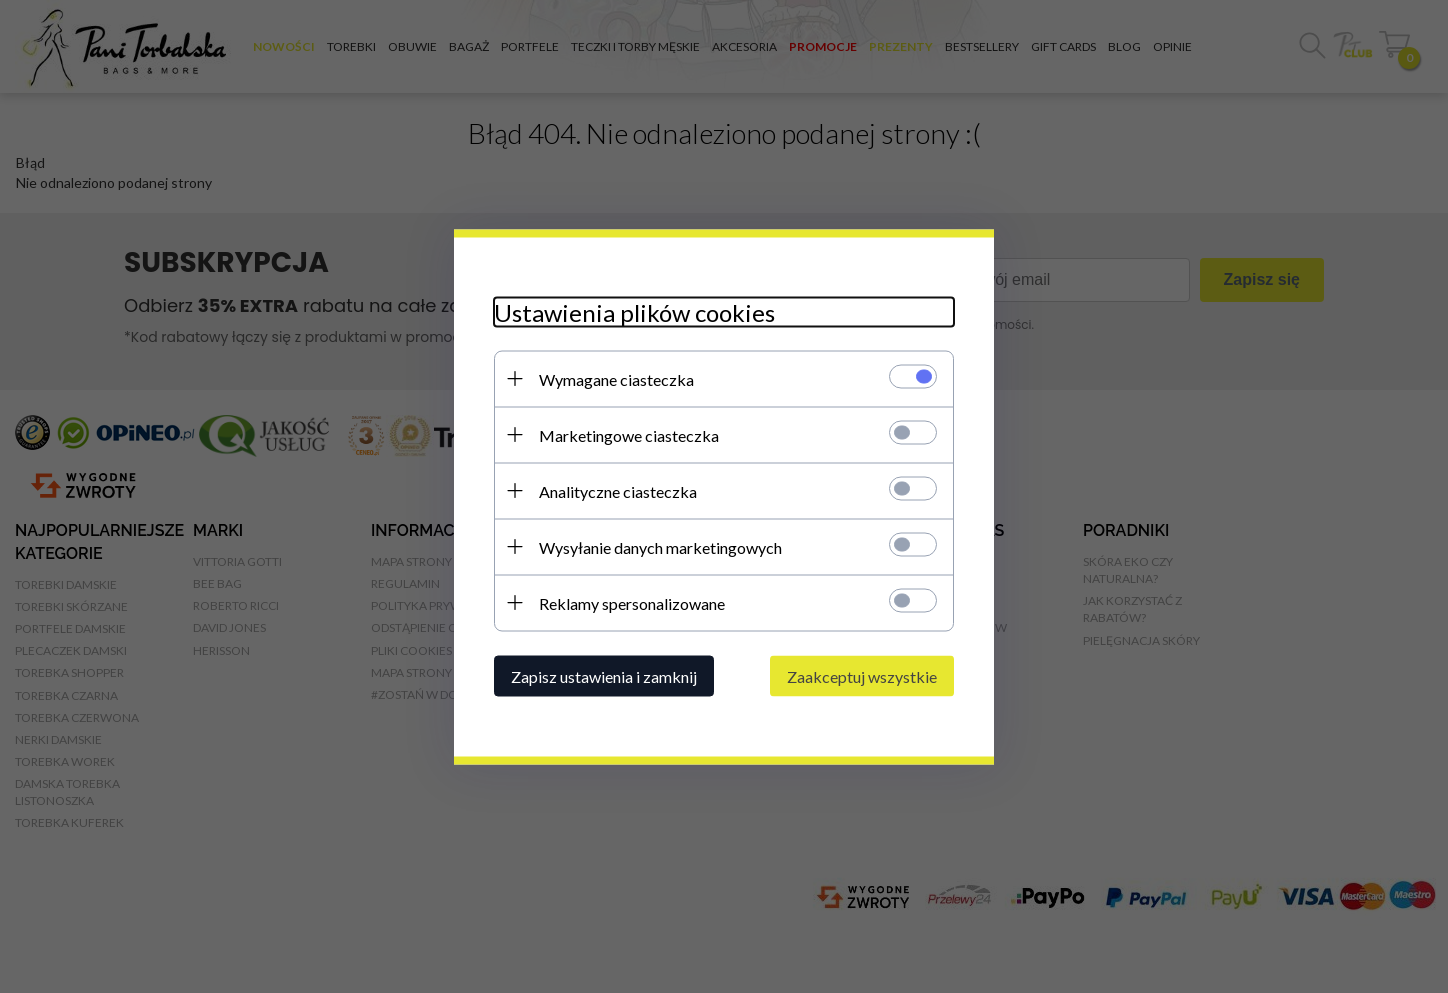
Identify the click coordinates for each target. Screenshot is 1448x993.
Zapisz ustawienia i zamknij (604, 675)
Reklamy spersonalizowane (632, 602)
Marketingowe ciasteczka (629, 434)
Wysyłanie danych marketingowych (660, 546)
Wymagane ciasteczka (616, 378)
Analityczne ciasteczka (618, 490)
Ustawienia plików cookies (634, 311)
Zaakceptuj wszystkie (862, 675)
